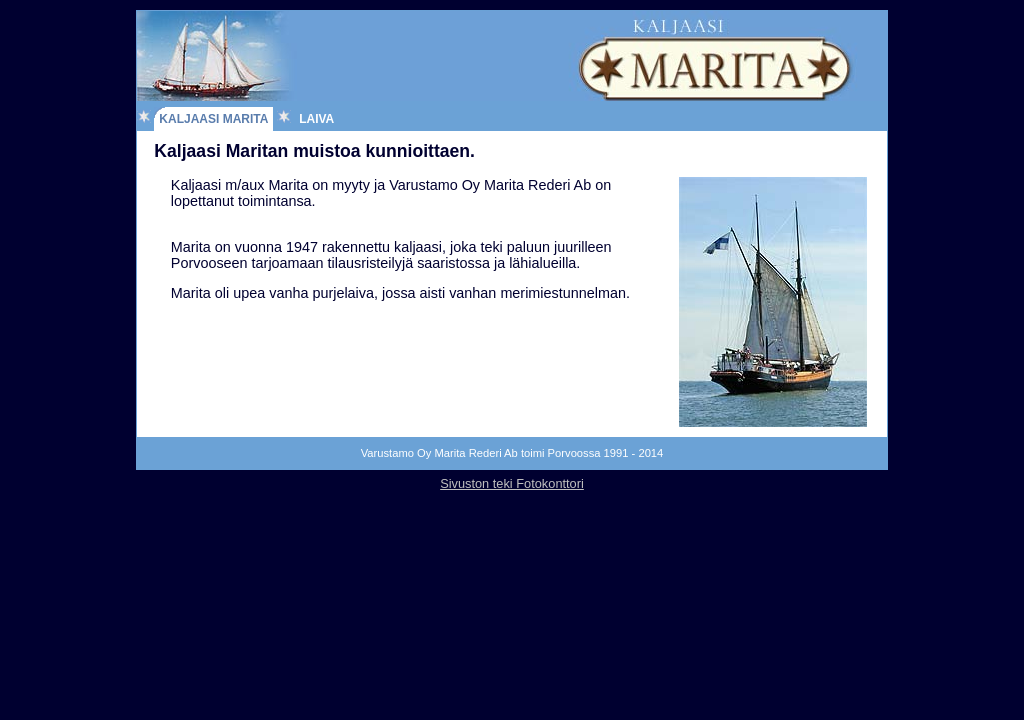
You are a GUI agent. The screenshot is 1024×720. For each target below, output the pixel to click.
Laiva (316, 119)
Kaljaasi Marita (213, 119)
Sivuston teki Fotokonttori (512, 483)
